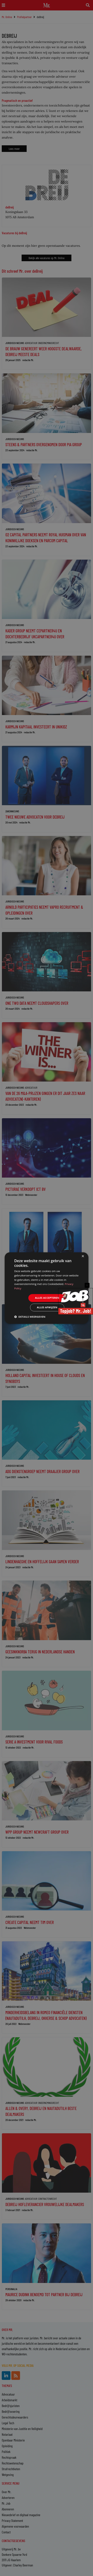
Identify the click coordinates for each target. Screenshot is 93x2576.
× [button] (82, 1256)
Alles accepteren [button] (47, 1297)
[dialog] (46, 1288)
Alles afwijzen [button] (47, 1307)
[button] (29, 1317)
